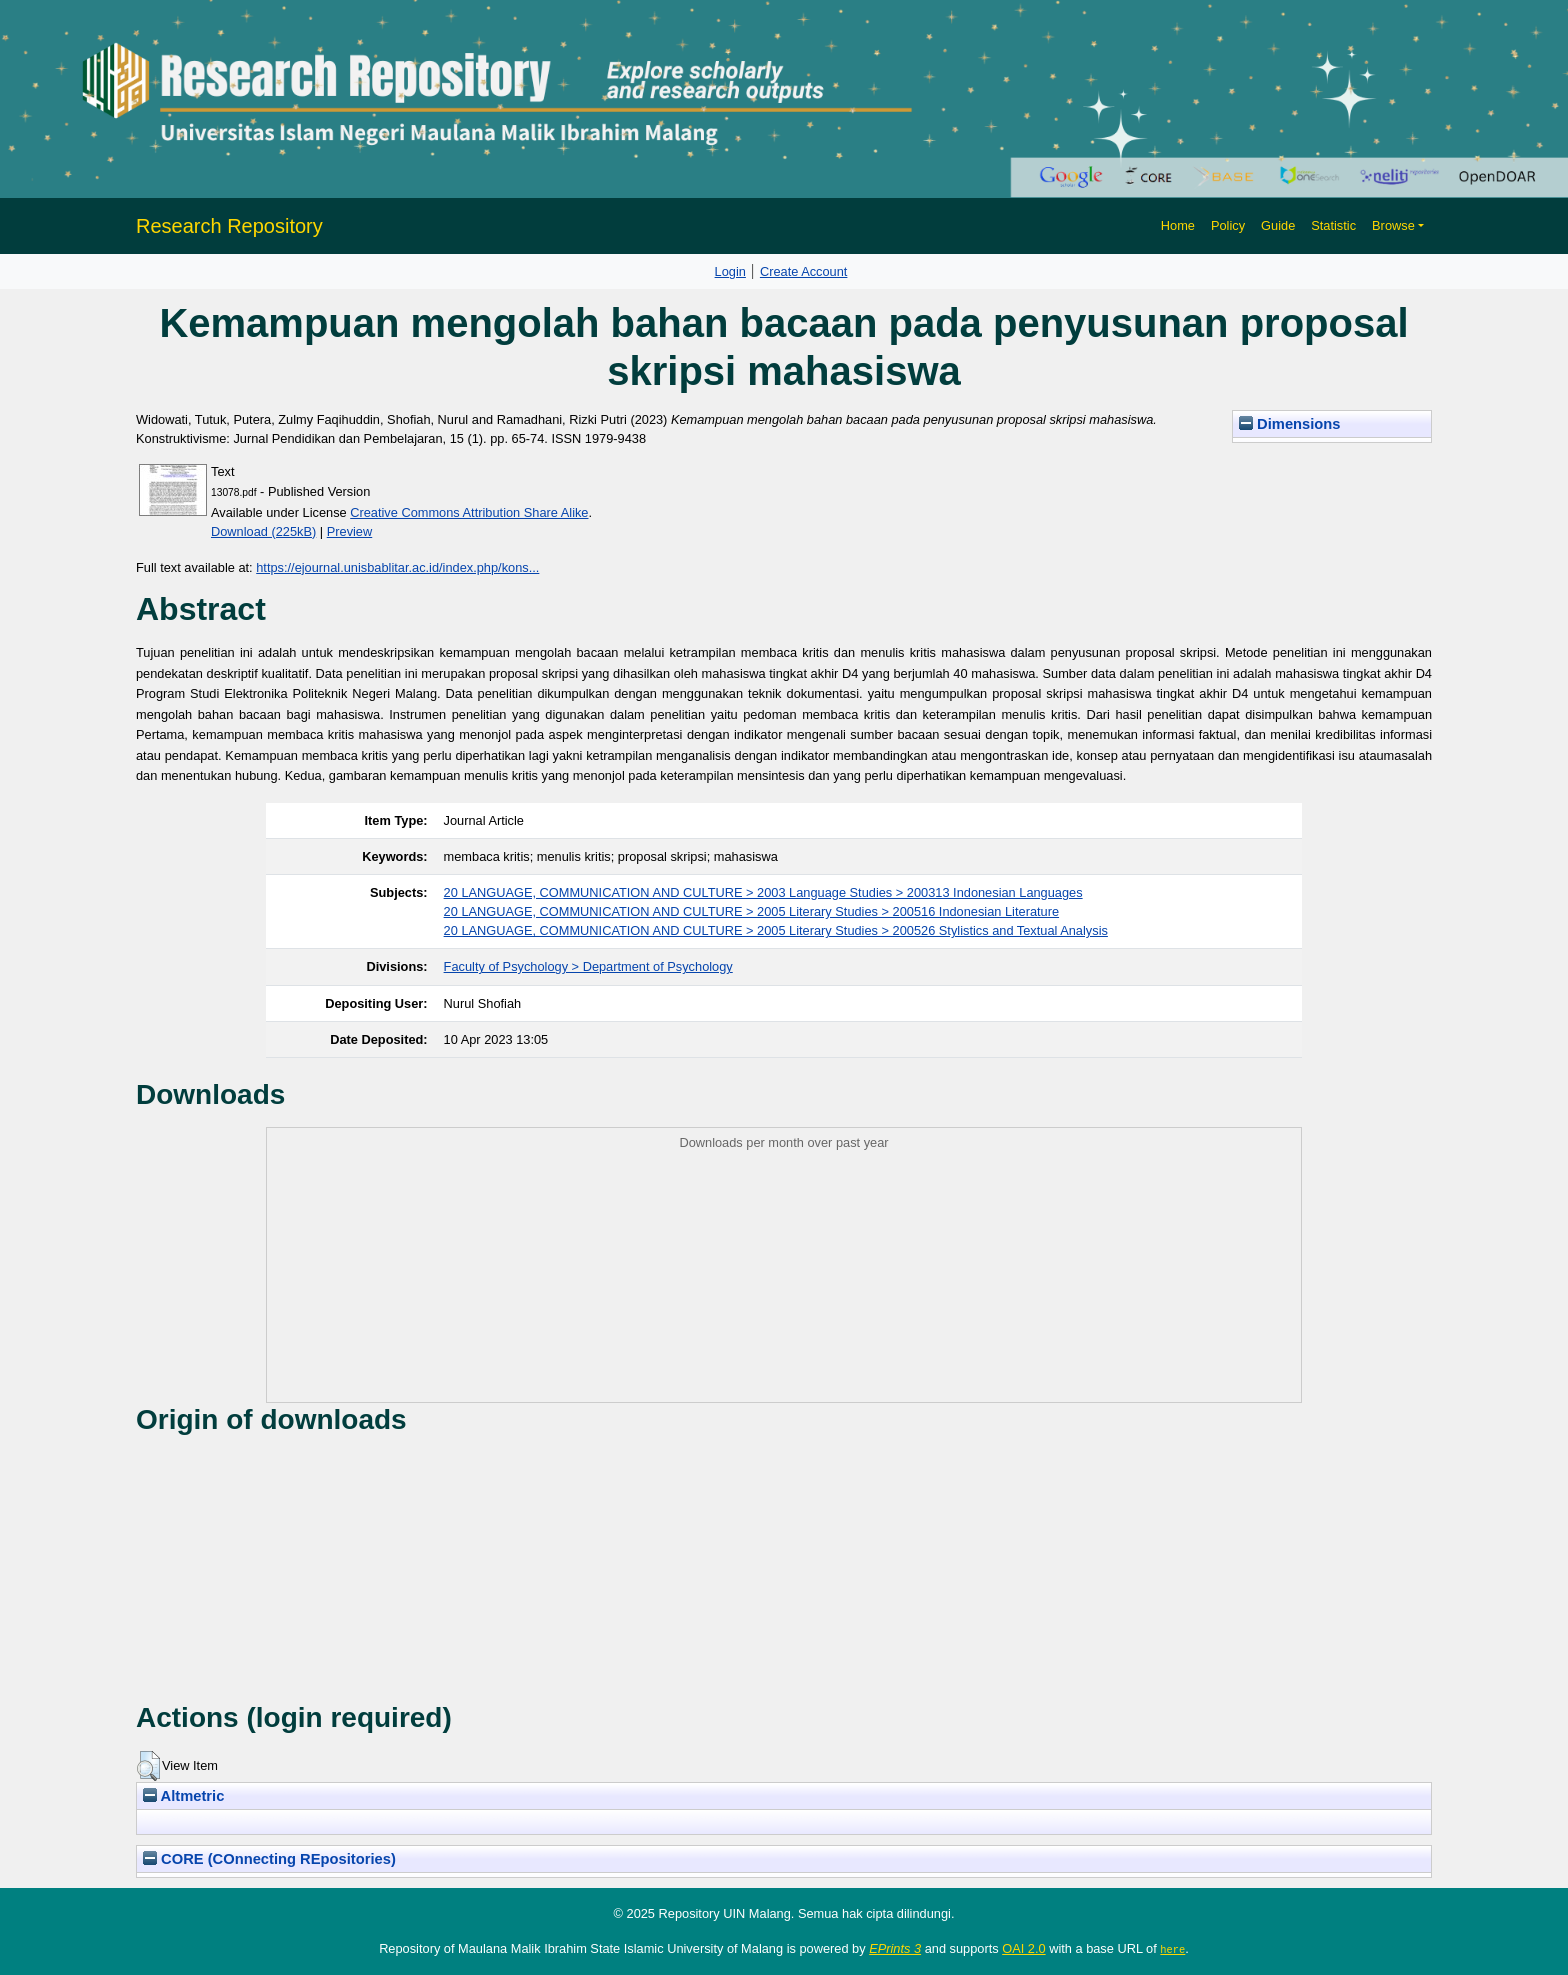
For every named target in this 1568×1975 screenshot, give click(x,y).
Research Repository (229, 226)
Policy (1228, 225)
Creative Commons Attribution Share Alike (469, 512)
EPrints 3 (895, 1948)
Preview (350, 531)
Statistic (1333, 225)
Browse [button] (1393, 225)
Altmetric (183, 1796)
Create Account (804, 271)
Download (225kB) (263, 531)
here (1172, 1949)
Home (1178, 225)
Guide (1278, 225)
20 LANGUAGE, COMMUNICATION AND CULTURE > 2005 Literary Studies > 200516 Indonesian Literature (751, 911)
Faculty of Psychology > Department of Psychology (588, 966)
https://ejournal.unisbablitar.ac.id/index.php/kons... (397, 567)
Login (730, 271)
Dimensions (1290, 424)
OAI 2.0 (1023, 1948)
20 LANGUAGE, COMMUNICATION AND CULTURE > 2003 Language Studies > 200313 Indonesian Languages (763, 892)
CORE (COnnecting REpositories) (269, 1859)
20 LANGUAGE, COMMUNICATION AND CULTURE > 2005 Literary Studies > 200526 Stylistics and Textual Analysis (776, 930)
